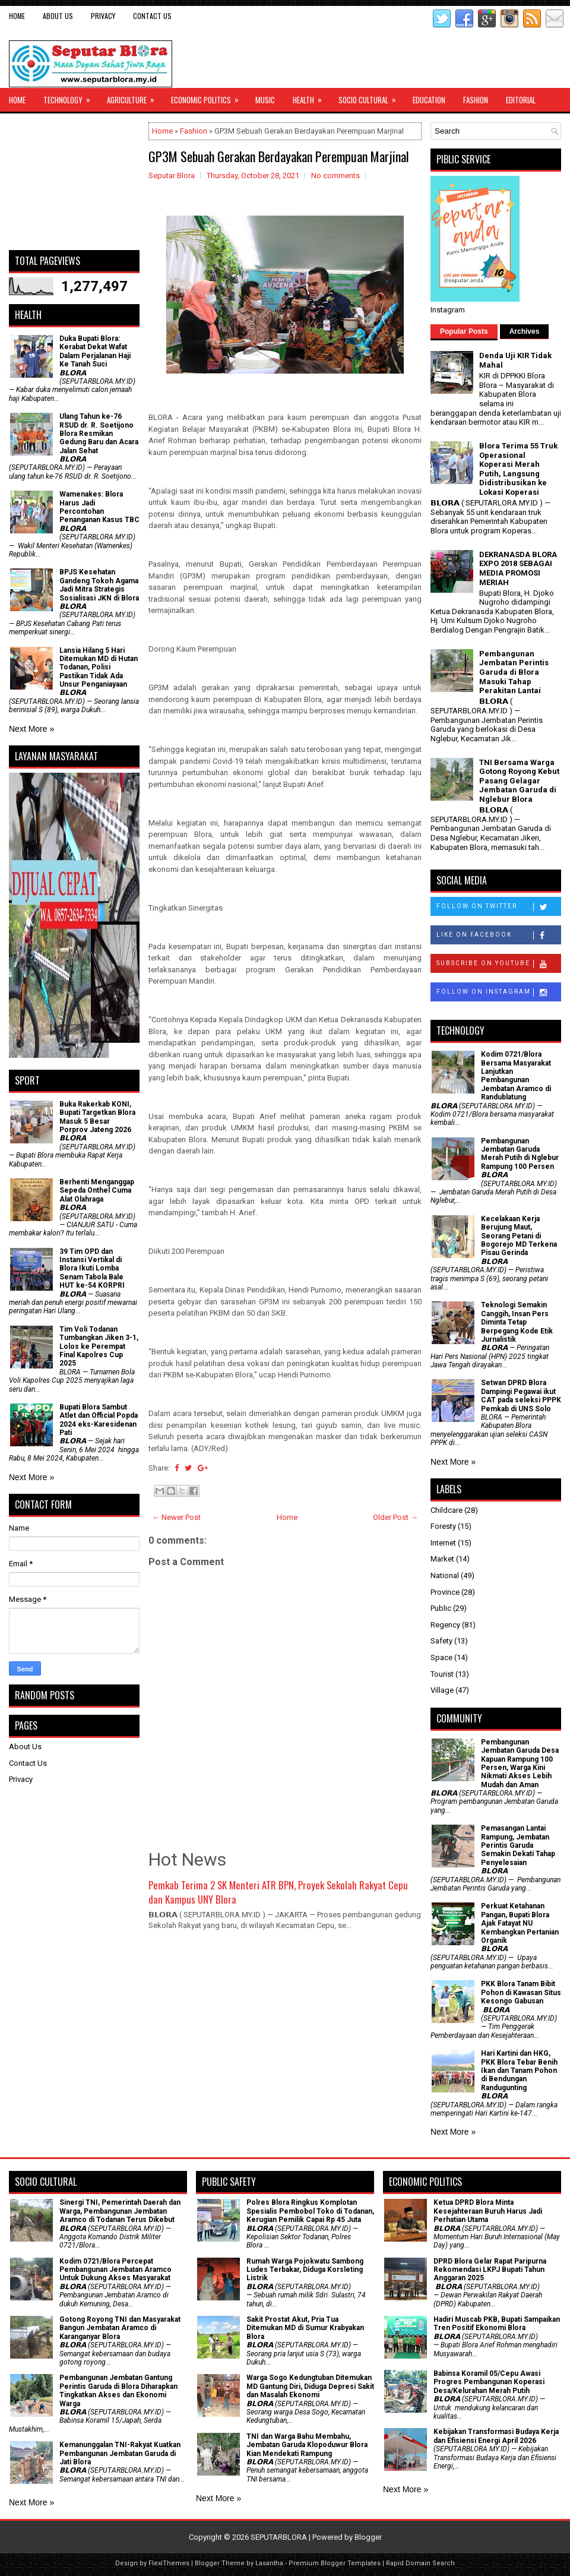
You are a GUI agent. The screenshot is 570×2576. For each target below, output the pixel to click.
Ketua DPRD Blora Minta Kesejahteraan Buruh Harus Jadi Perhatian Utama (487, 2211)
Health (311, 97)
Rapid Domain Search (420, 2563)
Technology (70, 97)
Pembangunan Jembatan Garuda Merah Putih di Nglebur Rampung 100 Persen (520, 1154)
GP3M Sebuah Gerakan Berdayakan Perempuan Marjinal (278, 156)
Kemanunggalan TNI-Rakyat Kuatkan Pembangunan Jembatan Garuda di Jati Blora (119, 2453)
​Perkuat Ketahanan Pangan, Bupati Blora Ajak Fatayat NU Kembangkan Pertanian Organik (520, 1923)
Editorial (521, 100)
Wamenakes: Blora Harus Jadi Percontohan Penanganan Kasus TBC (99, 507)
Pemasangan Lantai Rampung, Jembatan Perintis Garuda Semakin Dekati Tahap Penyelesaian (518, 1845)
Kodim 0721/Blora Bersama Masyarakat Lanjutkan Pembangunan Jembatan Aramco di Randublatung (516, 1075)
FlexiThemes (168, 2563)
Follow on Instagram (498, 992)
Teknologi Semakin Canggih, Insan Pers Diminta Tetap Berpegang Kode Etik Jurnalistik (517, 1322)
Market (442, 1558)
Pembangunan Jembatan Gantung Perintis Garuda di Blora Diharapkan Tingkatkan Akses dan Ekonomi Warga (118, 2390)
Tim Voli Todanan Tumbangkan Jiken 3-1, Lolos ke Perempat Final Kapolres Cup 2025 (98, 1346)
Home (17, 16)
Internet (443, 1542)
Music (265, 100)
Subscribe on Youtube (498, 964)
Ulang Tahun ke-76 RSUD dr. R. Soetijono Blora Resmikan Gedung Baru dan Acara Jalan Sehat (98, 433)
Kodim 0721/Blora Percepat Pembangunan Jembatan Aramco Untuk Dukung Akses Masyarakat (115, 2270)
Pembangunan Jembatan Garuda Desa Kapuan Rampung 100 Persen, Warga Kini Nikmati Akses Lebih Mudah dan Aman (520, 1763)
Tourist (442, 1674)
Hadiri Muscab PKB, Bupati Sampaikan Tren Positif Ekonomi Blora (496, 2323)
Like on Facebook (498, 935)
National (444, 1575)
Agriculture (134, 97)
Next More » (31, 729)
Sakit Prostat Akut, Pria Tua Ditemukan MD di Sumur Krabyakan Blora (305, 2328)
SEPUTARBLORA (279, 2537)
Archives (524, 331)
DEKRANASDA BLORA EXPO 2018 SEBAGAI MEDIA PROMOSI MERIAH (518, 568)
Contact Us (152, 16)
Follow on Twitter (498, 907)
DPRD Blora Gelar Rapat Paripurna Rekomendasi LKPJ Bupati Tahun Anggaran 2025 (489, 2270)
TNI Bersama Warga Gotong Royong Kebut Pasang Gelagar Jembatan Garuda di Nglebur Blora (519, 781)
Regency (445, 1624)
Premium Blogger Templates (335, 2563)
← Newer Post (176, 1517)
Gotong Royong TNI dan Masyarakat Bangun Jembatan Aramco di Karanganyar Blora (119, 2328)
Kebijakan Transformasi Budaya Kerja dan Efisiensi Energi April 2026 (496, 2436)
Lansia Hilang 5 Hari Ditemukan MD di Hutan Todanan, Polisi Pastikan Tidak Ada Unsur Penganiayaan (98, 667)
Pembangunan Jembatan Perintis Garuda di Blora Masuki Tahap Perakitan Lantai (514, 672)
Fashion (475, 100)
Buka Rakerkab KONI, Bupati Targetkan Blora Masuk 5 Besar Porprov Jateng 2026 (97, 1117)
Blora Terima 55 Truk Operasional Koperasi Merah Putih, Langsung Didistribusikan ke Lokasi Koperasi (518, 469)
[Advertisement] (74, 181)
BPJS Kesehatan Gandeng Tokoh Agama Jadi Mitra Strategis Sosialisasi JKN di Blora (99, 585)
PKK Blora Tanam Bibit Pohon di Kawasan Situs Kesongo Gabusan (521, 1992)
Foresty (443, 1526)
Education (429, 100)
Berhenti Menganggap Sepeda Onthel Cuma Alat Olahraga (96, 1190)
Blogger (368, 2537)
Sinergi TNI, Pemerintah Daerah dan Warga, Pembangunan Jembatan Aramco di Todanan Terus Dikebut (119, 2211)
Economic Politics (208, 97)
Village (442, 1690)
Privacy (103, 16)
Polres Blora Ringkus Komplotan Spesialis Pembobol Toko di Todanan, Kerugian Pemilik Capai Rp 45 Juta (310, 2211)
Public (440, 1608)
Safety (441, 1640)
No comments (335, 175)
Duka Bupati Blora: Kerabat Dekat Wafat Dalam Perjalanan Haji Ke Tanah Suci (95, 351)
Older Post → (395, 1517)
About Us (58, 16)
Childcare (446, 1510)
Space (441, 1657)
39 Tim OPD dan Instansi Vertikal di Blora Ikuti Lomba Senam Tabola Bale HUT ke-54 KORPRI (92, 1268)
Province (445, 1592)
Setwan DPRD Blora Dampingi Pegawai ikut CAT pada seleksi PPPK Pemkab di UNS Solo (521, 1395)
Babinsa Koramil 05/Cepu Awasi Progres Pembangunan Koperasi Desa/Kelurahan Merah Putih (488, 2382)
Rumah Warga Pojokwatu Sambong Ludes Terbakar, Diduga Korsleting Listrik (304, 2270)
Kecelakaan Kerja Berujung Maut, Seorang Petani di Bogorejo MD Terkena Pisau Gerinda (519, 1236)
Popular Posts (464, 331)
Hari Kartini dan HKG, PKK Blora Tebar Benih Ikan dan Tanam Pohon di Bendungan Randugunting (519, 2070)
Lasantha (269, 2563)
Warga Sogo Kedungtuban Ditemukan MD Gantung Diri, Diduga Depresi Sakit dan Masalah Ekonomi (310, 2386)
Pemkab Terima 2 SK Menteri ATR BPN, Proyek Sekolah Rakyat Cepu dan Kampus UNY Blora (278, 1892)
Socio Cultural (371, 97)
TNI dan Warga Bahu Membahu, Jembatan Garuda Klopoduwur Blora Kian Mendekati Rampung (307, 2445)
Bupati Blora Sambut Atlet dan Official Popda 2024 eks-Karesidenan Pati (98, 1420)
